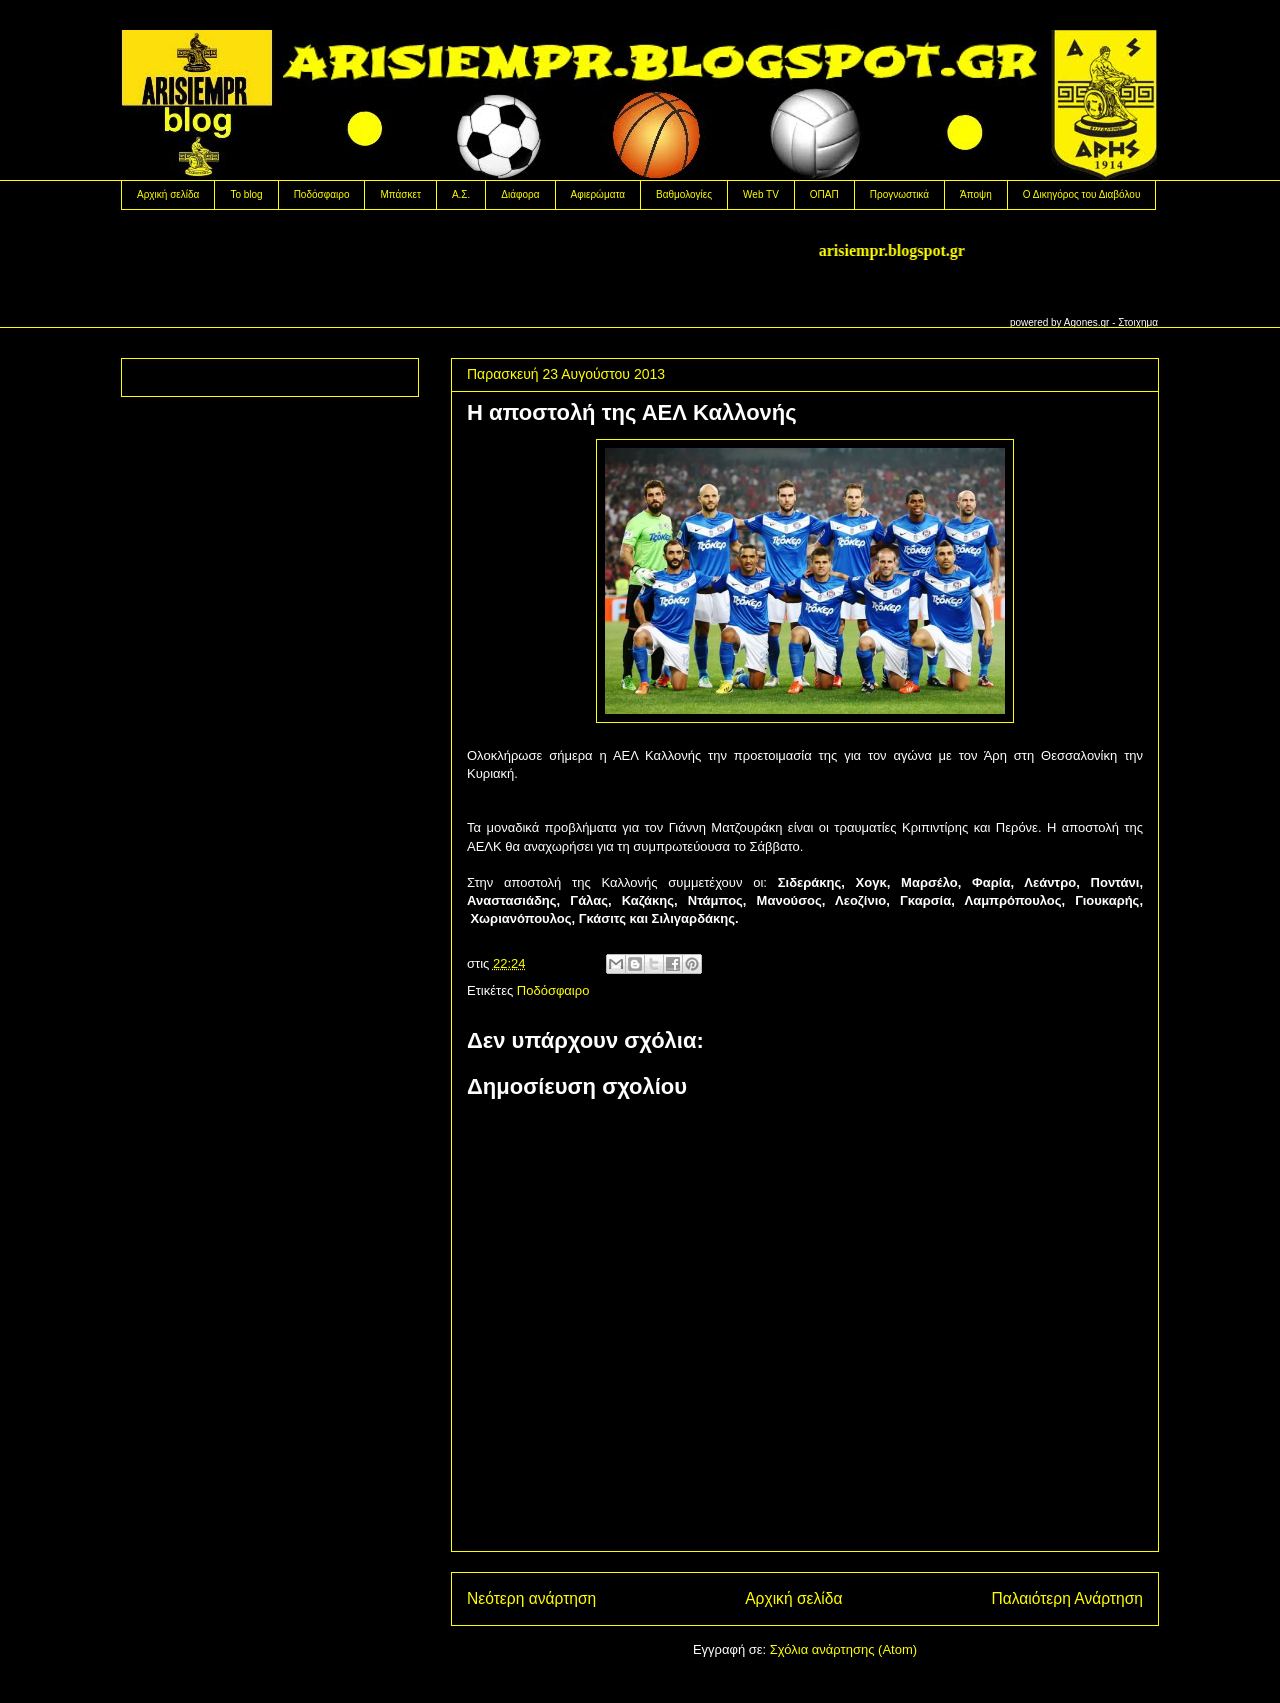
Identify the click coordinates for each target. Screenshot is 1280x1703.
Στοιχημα (1138, 322)
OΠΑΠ (824, 194)
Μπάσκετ (400, 194)
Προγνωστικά (899, 194)
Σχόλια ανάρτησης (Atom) (843, 1649)
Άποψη (976, 194)
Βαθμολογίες (684, 194)
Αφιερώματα (598, 194)
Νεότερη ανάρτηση (531, 1598)
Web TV (761, 194)
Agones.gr (1087, 322)
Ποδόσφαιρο (322, 194)
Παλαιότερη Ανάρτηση (1067, 1598)
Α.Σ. (461, 194)
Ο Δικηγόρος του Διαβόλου (1082, 194)
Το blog (246, 194)
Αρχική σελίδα (168, 194)
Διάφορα (520, 194)
